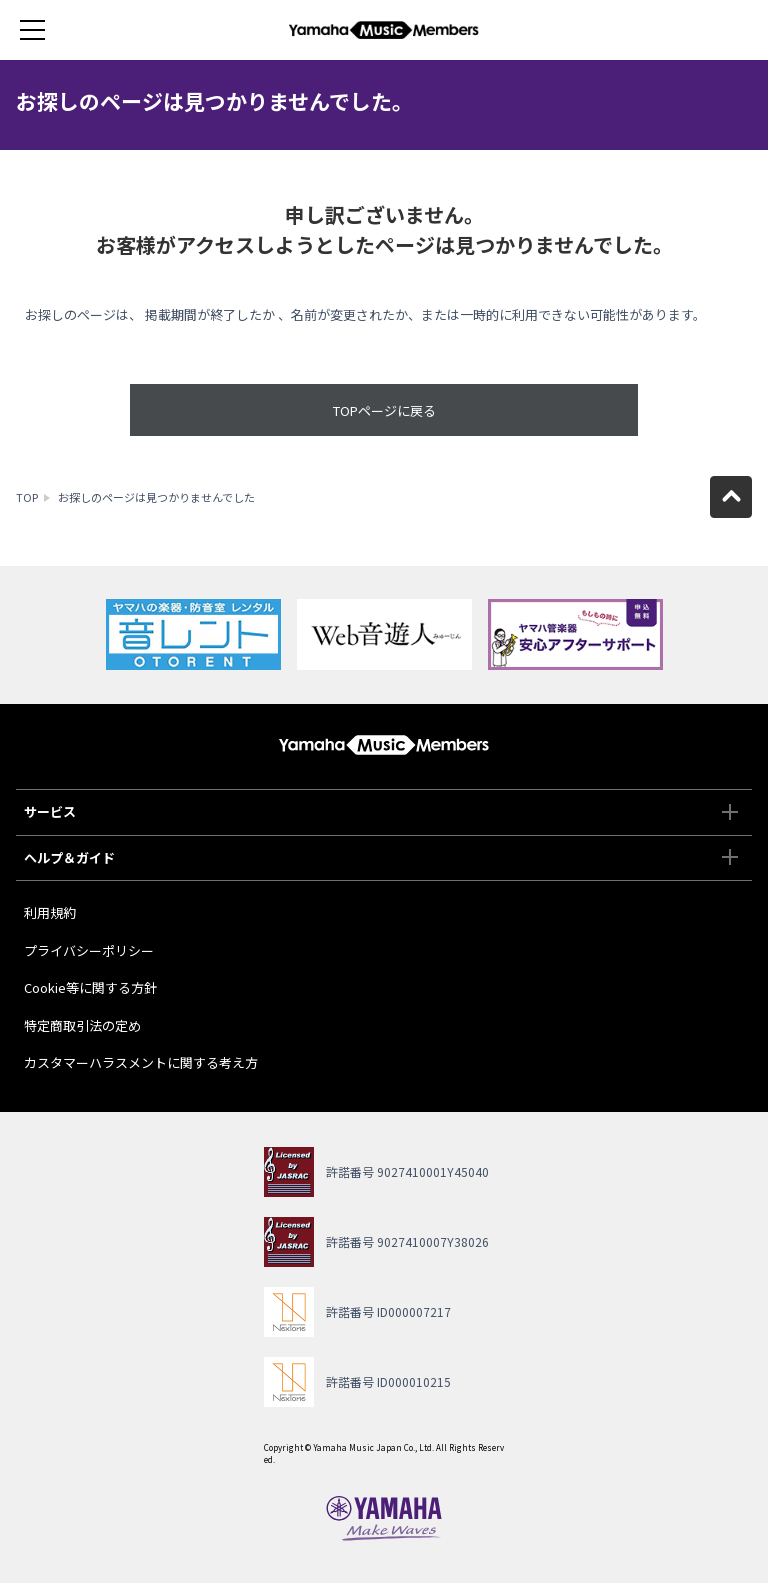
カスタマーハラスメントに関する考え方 (141, 1062)
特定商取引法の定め (82, 1025)
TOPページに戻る (384, 410)
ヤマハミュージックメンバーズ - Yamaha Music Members (384, 30)
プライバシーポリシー (89, 950)
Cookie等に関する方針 (90, 987)
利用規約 (50, 912)
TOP (27, 497)
